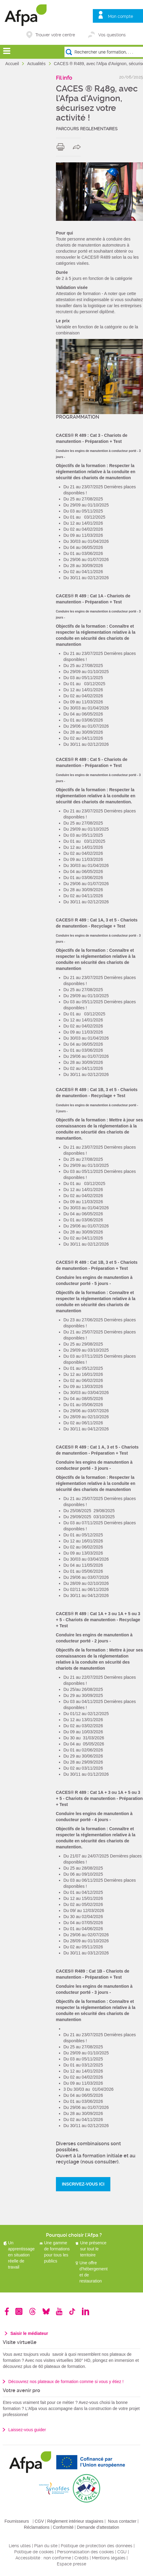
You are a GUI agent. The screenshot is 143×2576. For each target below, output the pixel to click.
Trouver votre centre (55, 34)
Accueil (12, 63)
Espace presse (71, 2563)
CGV (39, 2521)
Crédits (81, 2557)
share (78, 146)
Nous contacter (122, 2521)
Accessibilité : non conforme (43, 2557)
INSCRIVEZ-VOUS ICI (83, 2184)
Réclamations (37, 2527)
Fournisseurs (17, 2521)
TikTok (72, 2311)
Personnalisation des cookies (85, 2551)
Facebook (7, 2311)
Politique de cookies (34, 2551)
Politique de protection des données (96, 2545)
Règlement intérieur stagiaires (75, 2521)
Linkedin (85, 2311)
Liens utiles (20, 2545)
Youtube (59, 2311)
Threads (32, 2311)
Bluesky (46, 2311)
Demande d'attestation (98, 2527)
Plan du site (45, 2545)
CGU (122, 2551)
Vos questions (112, 34)
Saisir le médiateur (29, 2333)
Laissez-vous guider (27, 2429)
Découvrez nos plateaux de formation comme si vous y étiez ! (65, 2381)
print (62, 146)
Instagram (19, 2311)
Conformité (63, 2527)
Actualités (37, 63)
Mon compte (120, 16)
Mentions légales (108, 2557)
